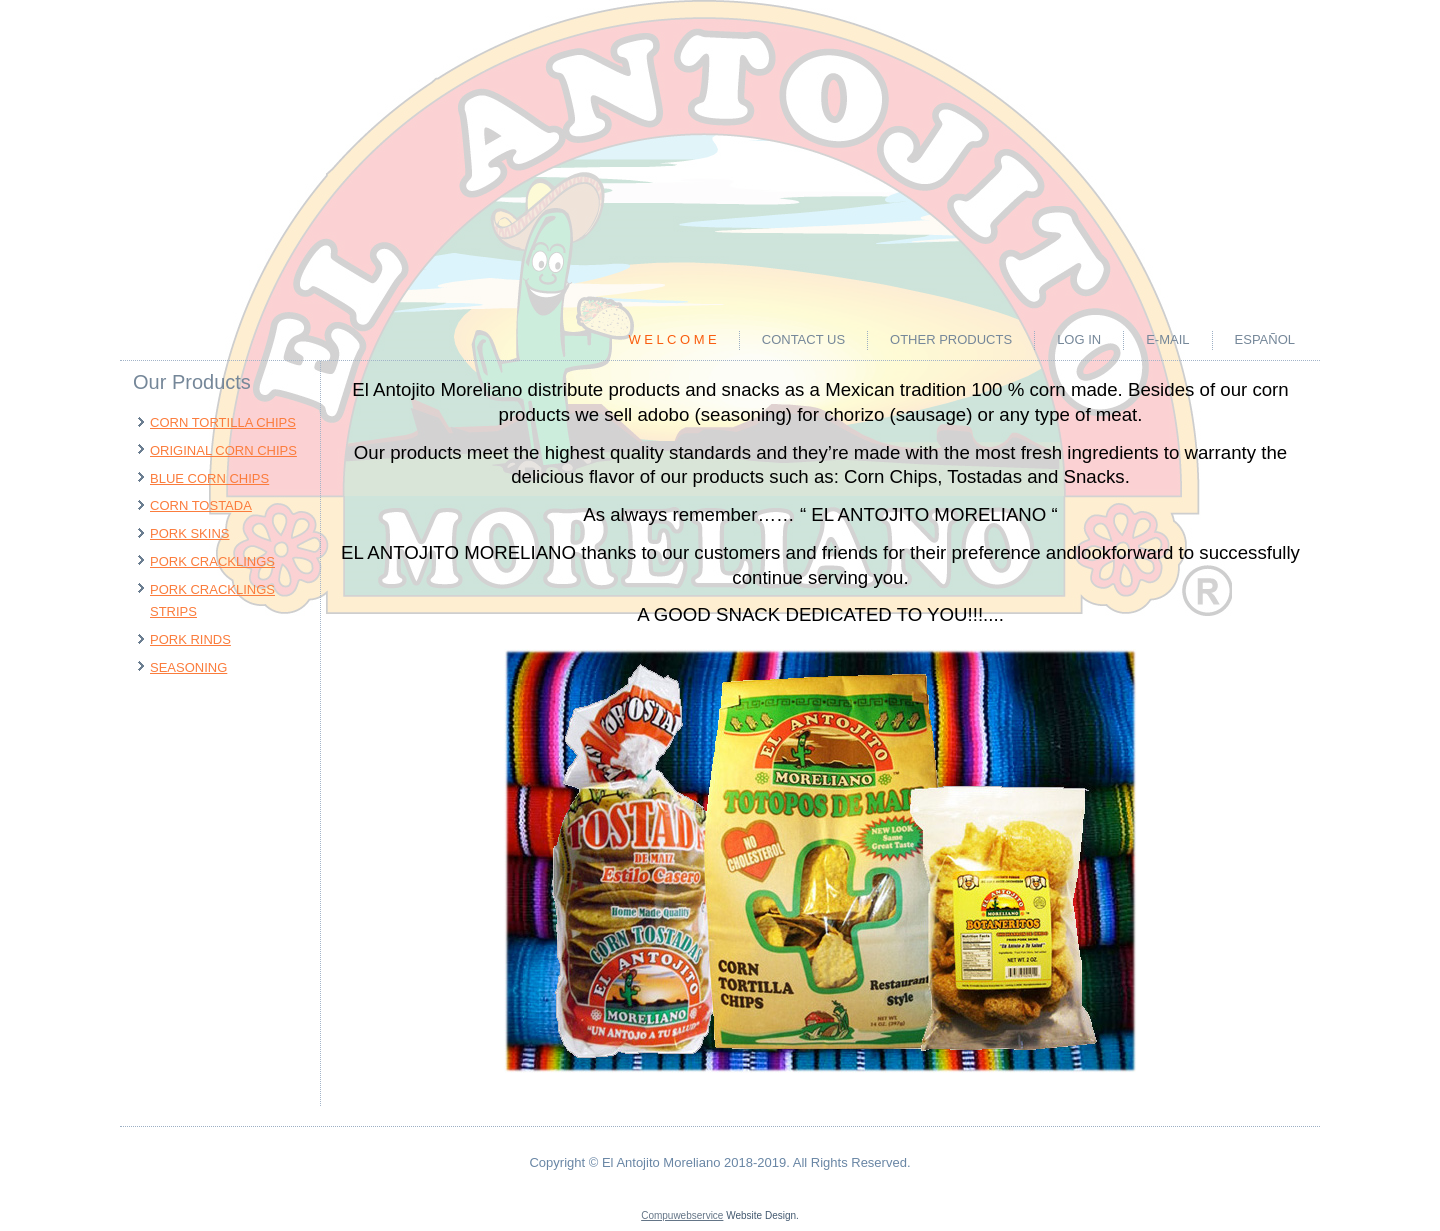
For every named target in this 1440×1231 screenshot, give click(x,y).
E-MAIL (1167, 339)
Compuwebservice (682, 1215)
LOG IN (1079, 339)
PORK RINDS (190, 639)
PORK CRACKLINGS (212, 561)
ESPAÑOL (1265, 339)
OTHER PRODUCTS (951, 339)
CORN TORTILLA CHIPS (223, 422)
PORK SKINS (189, 533)
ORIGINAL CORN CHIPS (223, 450)
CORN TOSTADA (201, 505)
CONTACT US (803, 339)
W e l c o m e (672, 339)
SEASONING (188, 667)
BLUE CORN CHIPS (209, 478)
